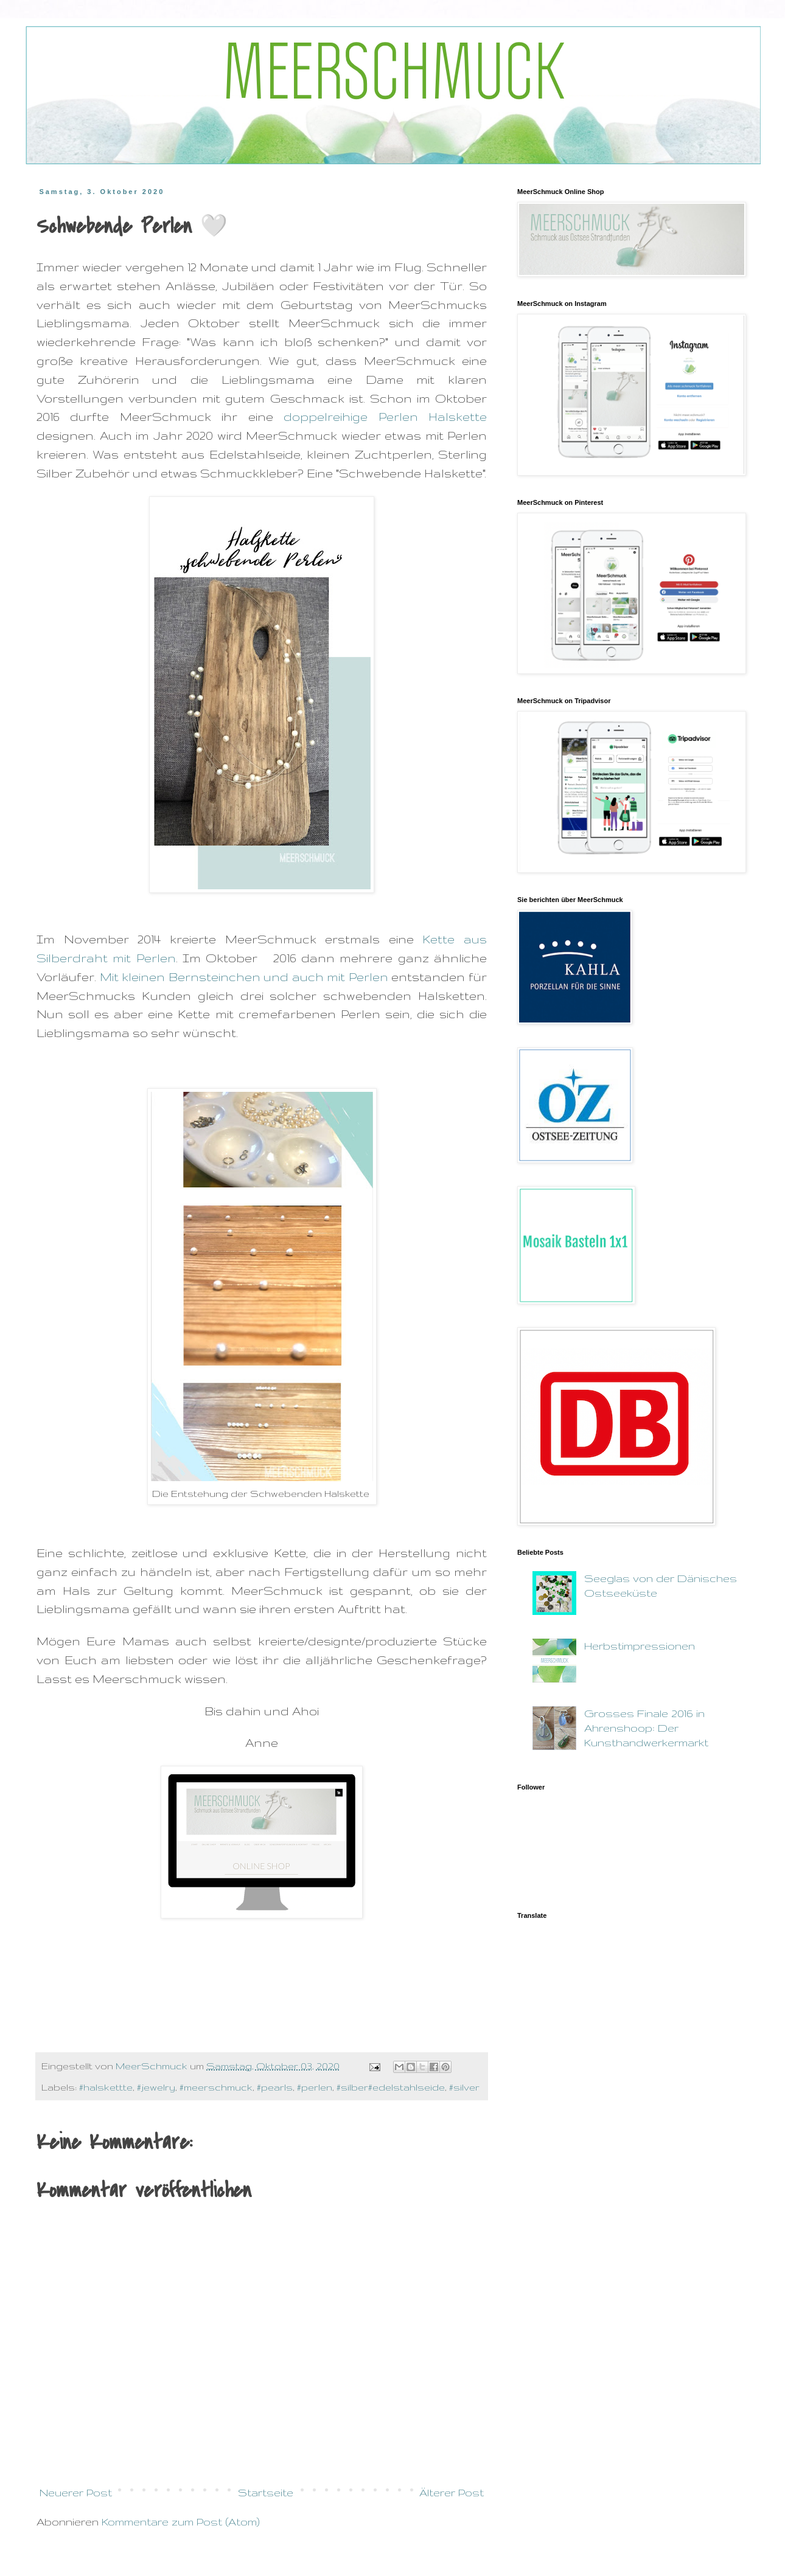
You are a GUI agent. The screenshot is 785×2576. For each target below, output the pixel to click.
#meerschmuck (216, 2087)
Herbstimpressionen (639, 1645)
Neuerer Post (76, 2492)
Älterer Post (451, 2492)
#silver (464, 2087)
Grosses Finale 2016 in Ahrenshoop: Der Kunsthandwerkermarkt (646, 1727)
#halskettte (106, 2087)
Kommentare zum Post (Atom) (181, 2521)
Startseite (265, 2492)
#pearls (275, 2087)
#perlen (314, 2087)
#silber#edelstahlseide (391, 2087)
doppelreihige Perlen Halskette (385, 416)
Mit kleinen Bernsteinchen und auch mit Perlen (246, 977)
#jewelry (156, 2087)
